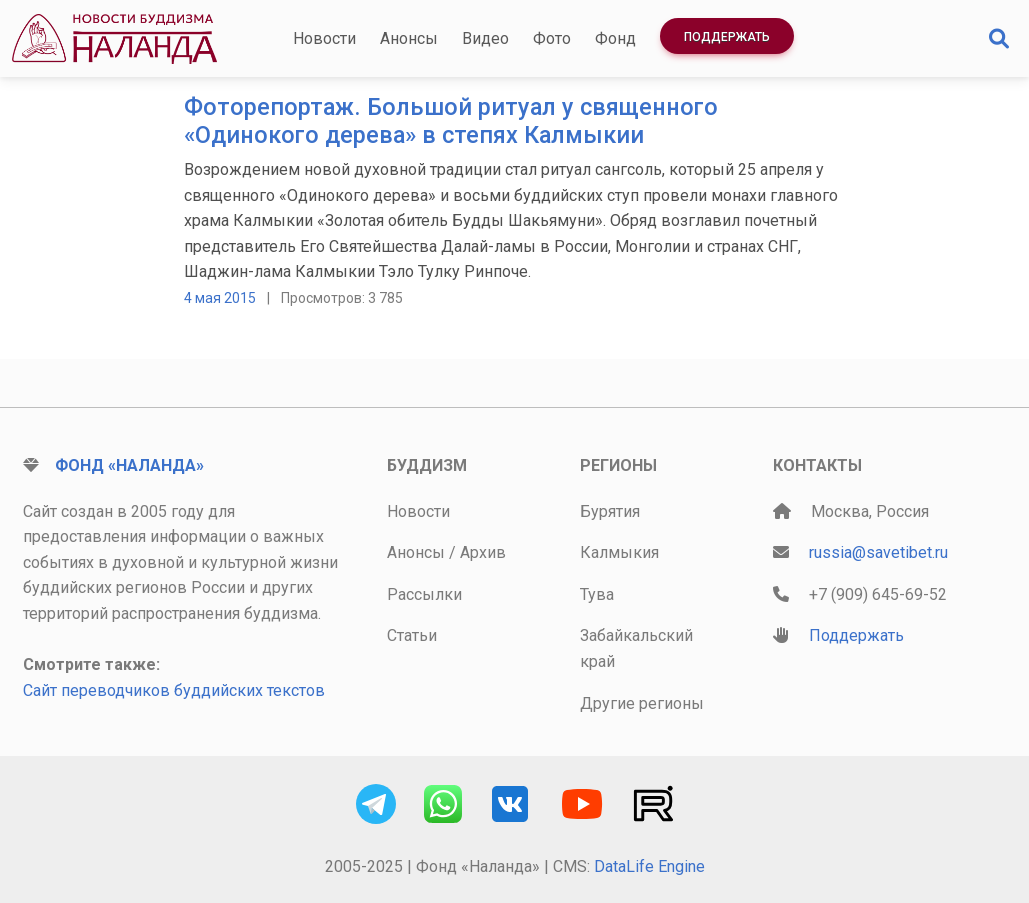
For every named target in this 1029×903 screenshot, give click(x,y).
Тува (597, 594)
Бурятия (610, 511)
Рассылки (424, 594)
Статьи (412, 635)
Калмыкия (619, 552)
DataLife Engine (649, 866)
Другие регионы (642, 703)
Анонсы (409, 38)
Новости (324, 38)
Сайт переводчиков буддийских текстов (174, 690)
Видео (485, 38)
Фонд (615, 38)
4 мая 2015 (220, 298)
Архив (483, 552)
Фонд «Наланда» (129, 465)
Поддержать (727, 37)
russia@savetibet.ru (878, 552)
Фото (552, 38)
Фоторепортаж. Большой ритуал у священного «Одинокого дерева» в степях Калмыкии (451, 121)
